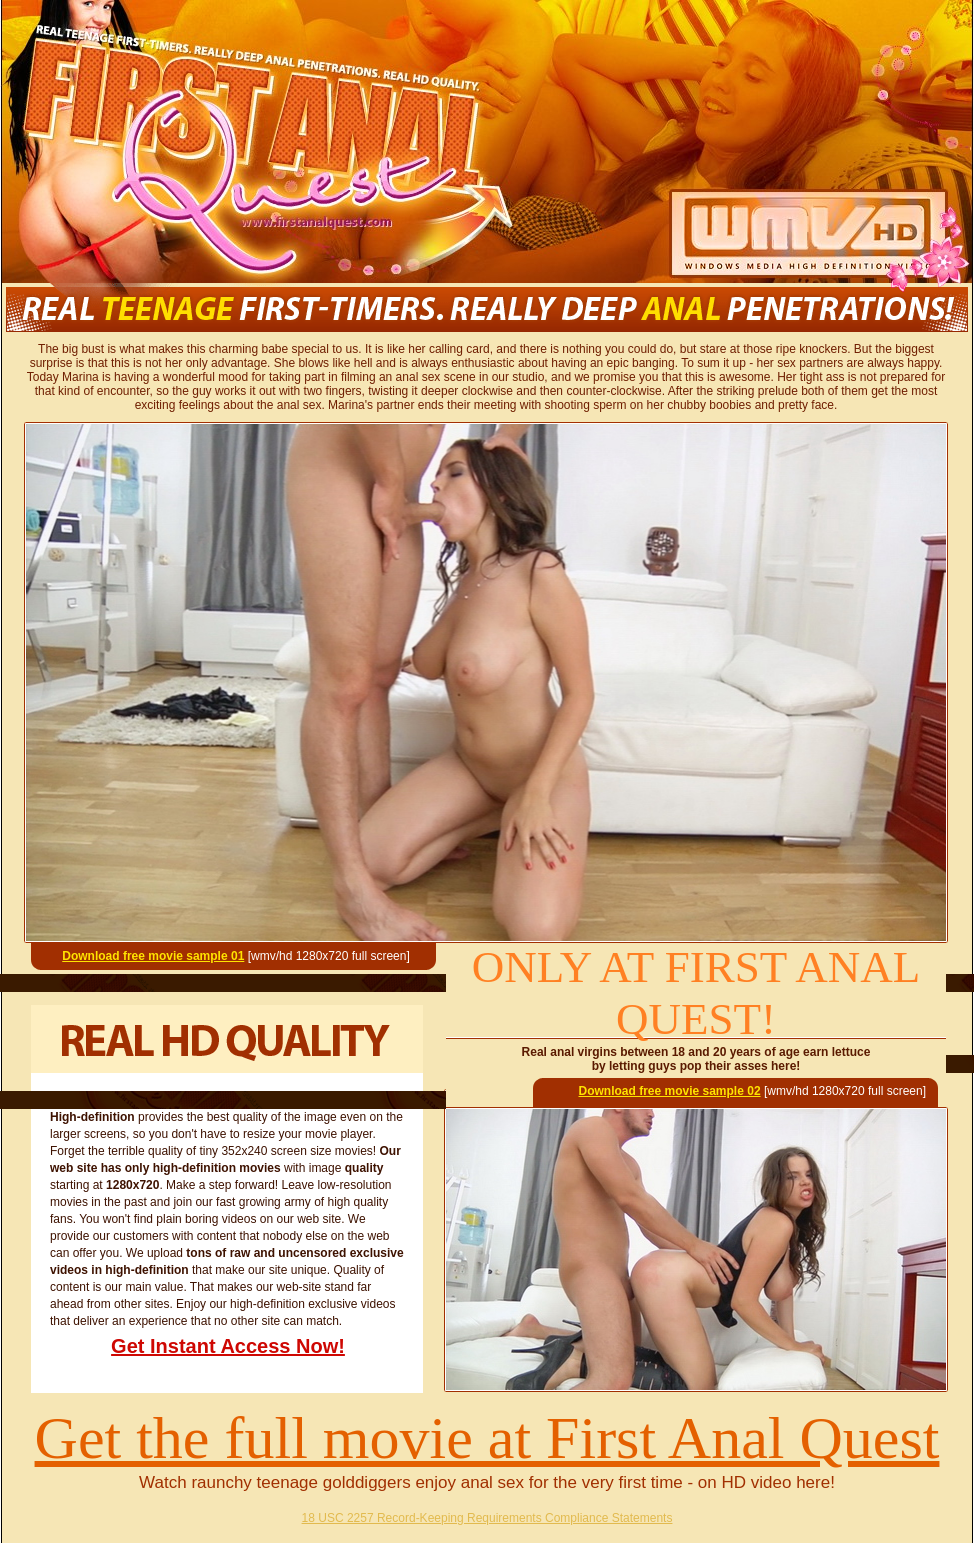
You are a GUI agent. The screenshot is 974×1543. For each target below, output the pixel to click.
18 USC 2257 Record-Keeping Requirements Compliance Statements (487, 1518)
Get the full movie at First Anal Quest (487, 1438)
